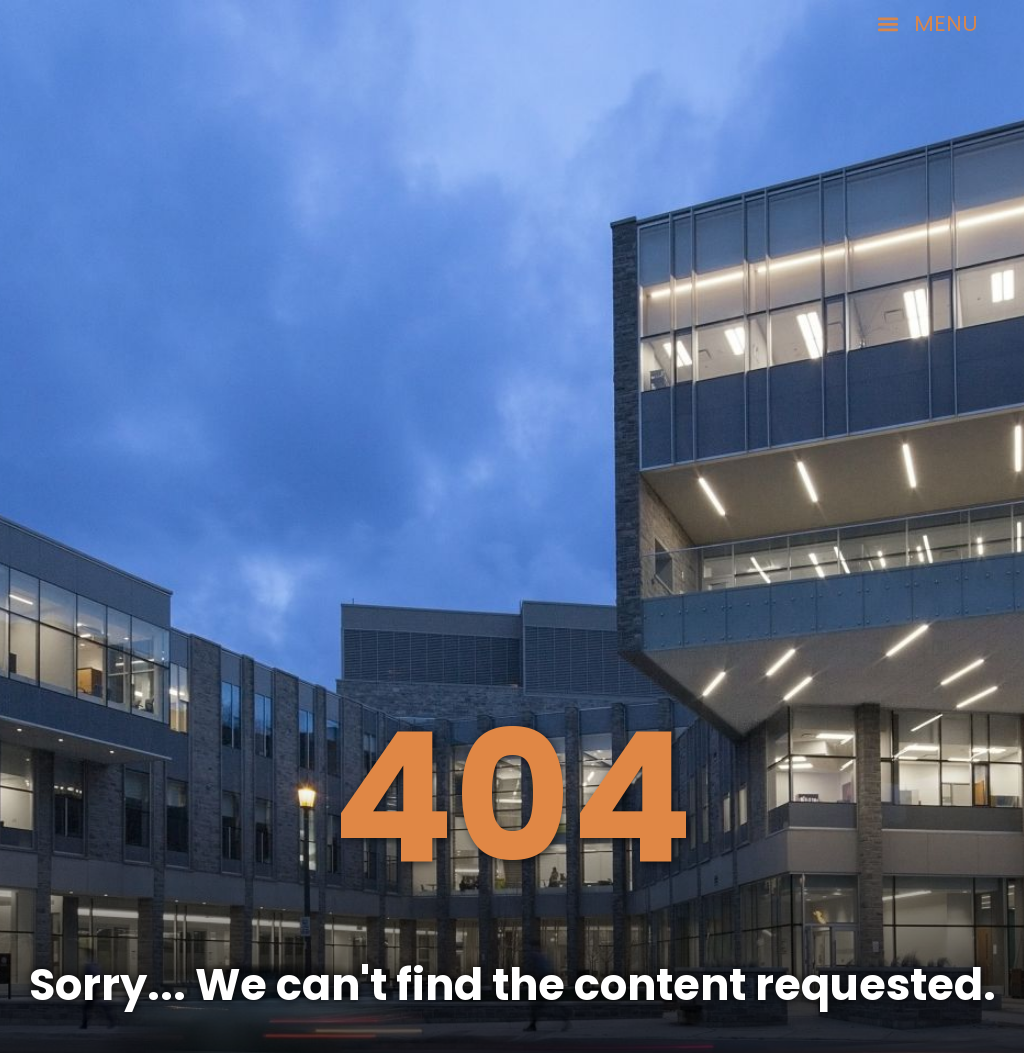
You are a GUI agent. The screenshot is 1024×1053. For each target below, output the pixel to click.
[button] (928, 24)
